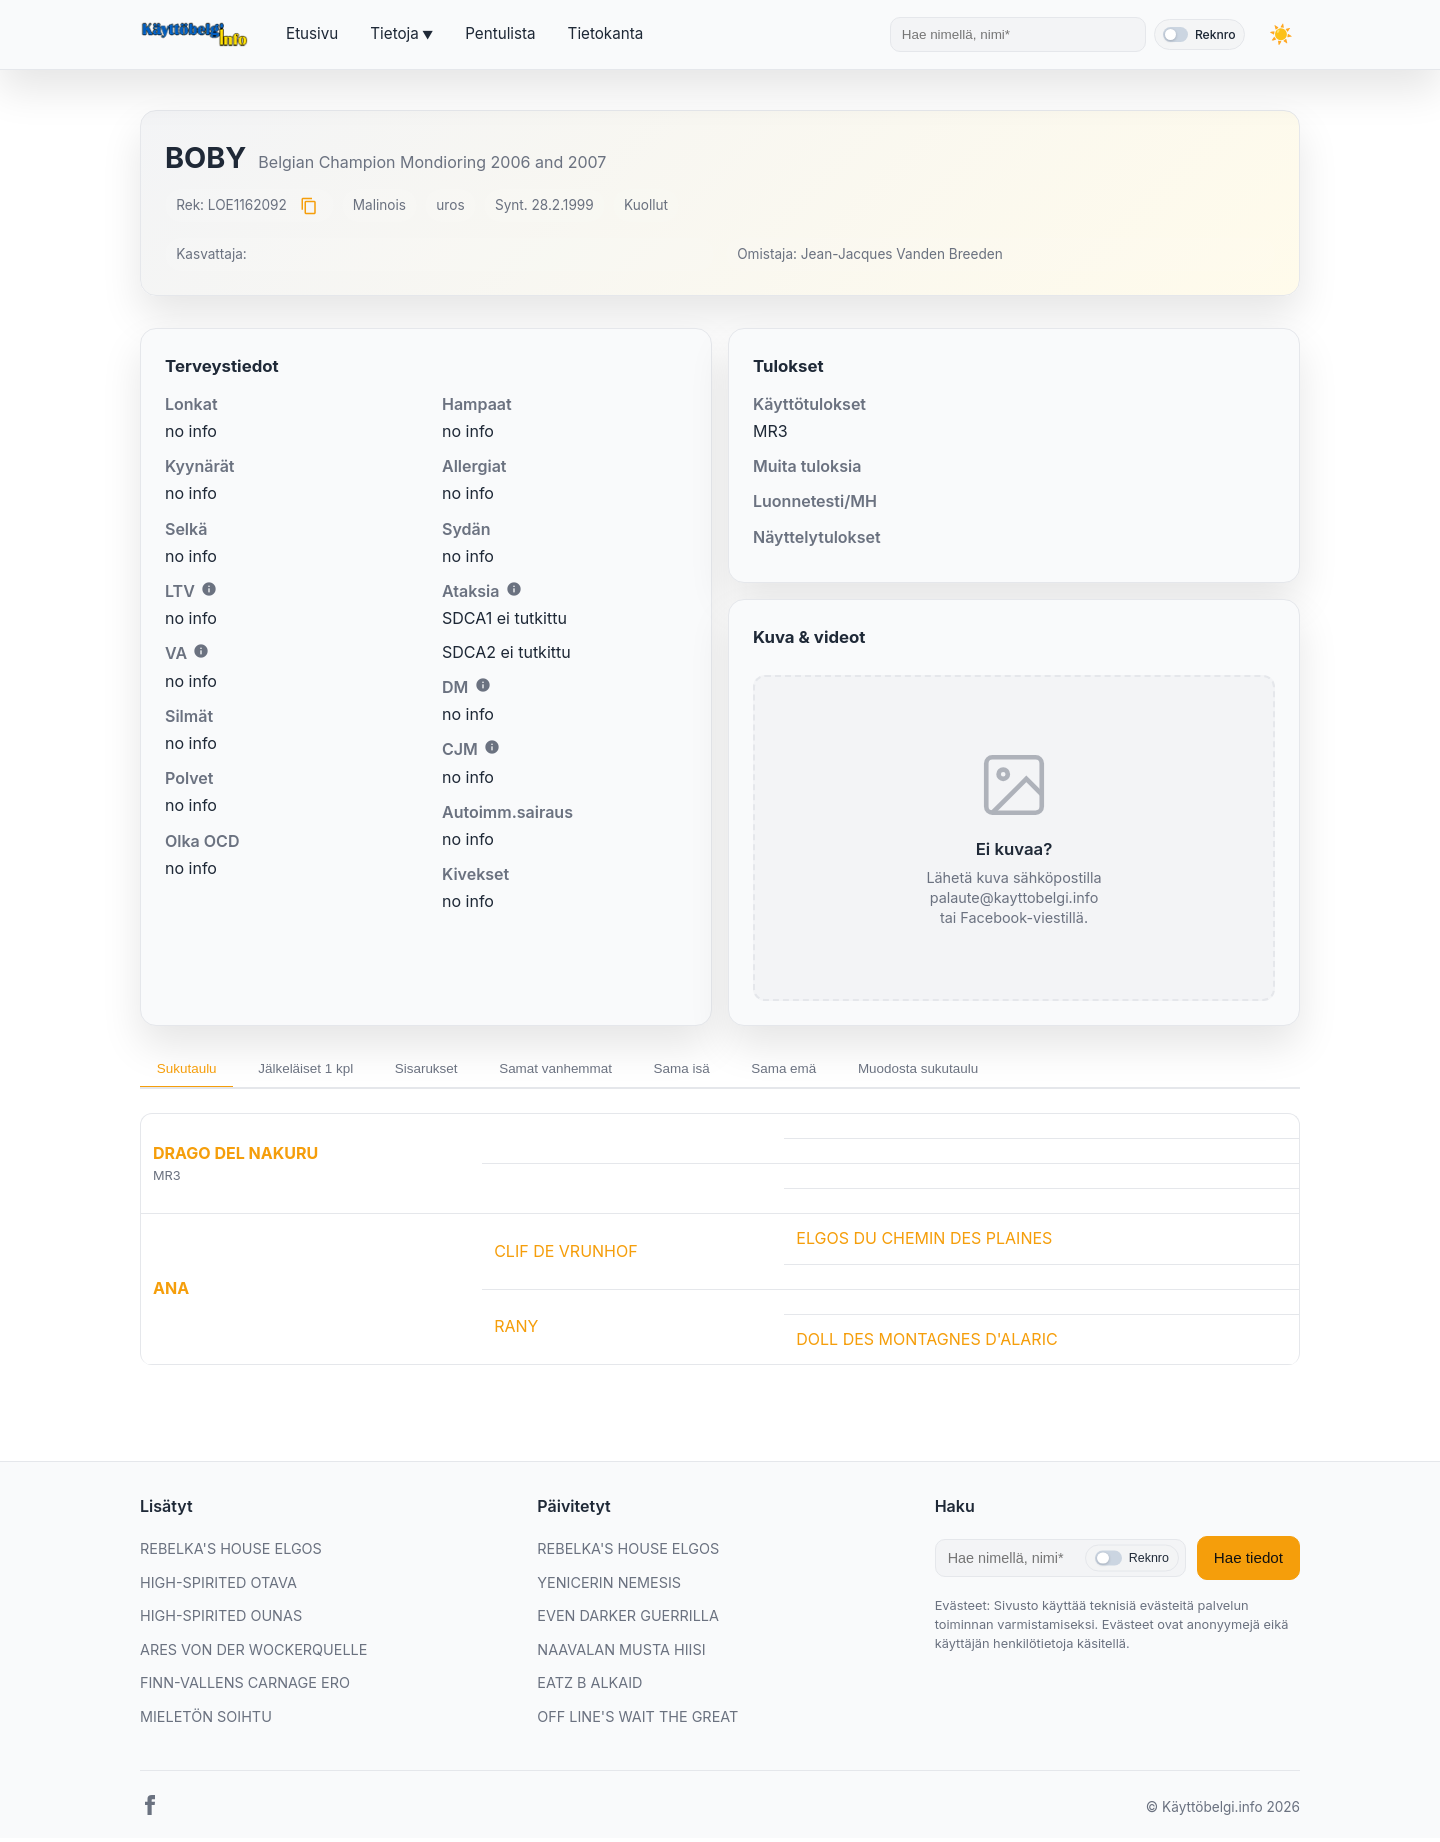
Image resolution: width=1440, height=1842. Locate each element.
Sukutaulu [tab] (192, 1070)
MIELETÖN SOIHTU (206, 1720)
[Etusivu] (197, 35)
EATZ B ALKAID (589, 1687)
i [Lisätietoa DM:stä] (483, 685)
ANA (171, 1293)
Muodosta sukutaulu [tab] (995, 1070)
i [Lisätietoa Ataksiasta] (514, 589)
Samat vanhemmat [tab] (597, 1070)
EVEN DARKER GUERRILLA (628, 1619)
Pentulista (500, 33)
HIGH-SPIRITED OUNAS (221, 1619)
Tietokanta (606, 33)
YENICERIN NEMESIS (609, 1586)
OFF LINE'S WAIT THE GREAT (637, 1720)
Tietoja (394, 33)
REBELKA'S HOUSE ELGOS (231, 1552)
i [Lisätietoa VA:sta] (201, 651)
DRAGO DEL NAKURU (235, 1157)
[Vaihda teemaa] (1280, 34)
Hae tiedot (1248, 1562)
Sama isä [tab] (736, 1070)
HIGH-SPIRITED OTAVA (218, 1586)
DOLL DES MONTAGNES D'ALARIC (926, 1343)
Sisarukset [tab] (455, 1070)
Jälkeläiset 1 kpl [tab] (323, 1070)
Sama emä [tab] (849, 1070)
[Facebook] (150, 1813)
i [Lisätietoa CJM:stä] (492, 747)
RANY (516, 1330)
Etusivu (312, 33)
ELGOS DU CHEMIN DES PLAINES (924, 1242)
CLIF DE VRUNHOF (566, 1255)
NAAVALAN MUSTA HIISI (621, 1653)
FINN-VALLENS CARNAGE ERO (245, 1687)
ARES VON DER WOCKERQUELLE (253, 1653)
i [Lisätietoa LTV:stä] (209, 589)
